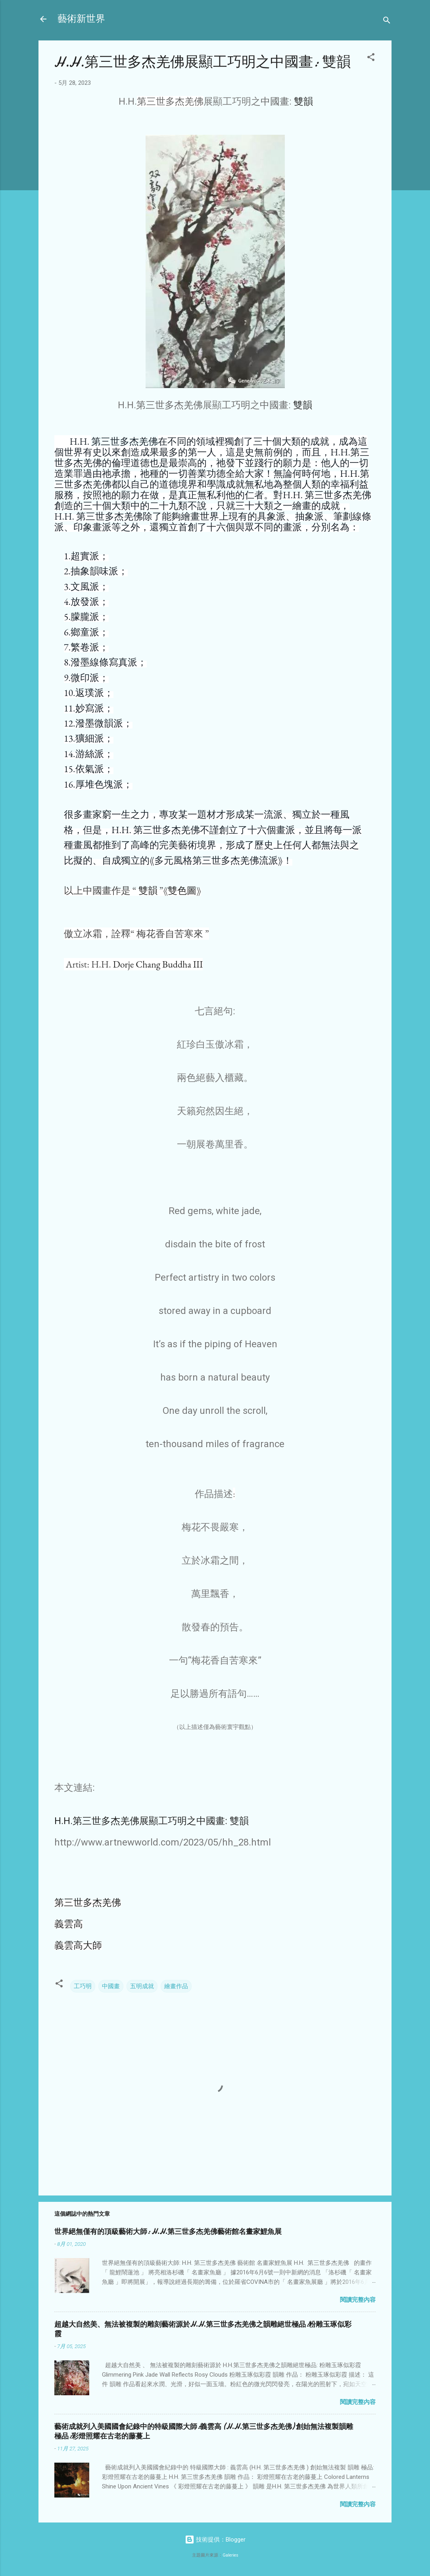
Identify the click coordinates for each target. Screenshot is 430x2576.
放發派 (85, 601)
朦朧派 (85, 616)
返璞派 (89, 693)
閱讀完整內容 (358, 2299)
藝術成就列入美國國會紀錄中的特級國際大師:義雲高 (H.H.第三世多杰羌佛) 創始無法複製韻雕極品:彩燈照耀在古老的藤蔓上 (203, 2431)
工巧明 (83, 1986)
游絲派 (89, 754)
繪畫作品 (176, 1986)
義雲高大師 (78, 1945)
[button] (371, 58)
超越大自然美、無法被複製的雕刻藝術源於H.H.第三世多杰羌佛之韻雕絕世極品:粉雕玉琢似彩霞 (202, 2329)
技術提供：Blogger (215, 2539)
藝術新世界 (81, 18)
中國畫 (111, 1986)
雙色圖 (182, 890)
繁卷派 (85, 647)
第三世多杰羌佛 (124, 441)
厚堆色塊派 (99, 784)
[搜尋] (387, 22)
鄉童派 (85, 632)
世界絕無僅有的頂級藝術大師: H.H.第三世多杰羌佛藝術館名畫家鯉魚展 (168, 2232)
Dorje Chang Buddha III (158, 964)
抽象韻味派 (94, 571)
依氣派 (89, 769)
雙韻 (303, 101)
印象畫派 (92, 527)
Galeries (230, 2555)
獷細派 (89, 738)
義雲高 (68, 1923)
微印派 (85, 677)
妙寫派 (89, 708)
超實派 (85, 556)
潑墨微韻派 (99, 723)
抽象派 (309, 516)
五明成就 (142, 1986)
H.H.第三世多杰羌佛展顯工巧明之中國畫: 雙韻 (151, 1820)
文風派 (85, 586)
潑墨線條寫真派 (104, 662)
